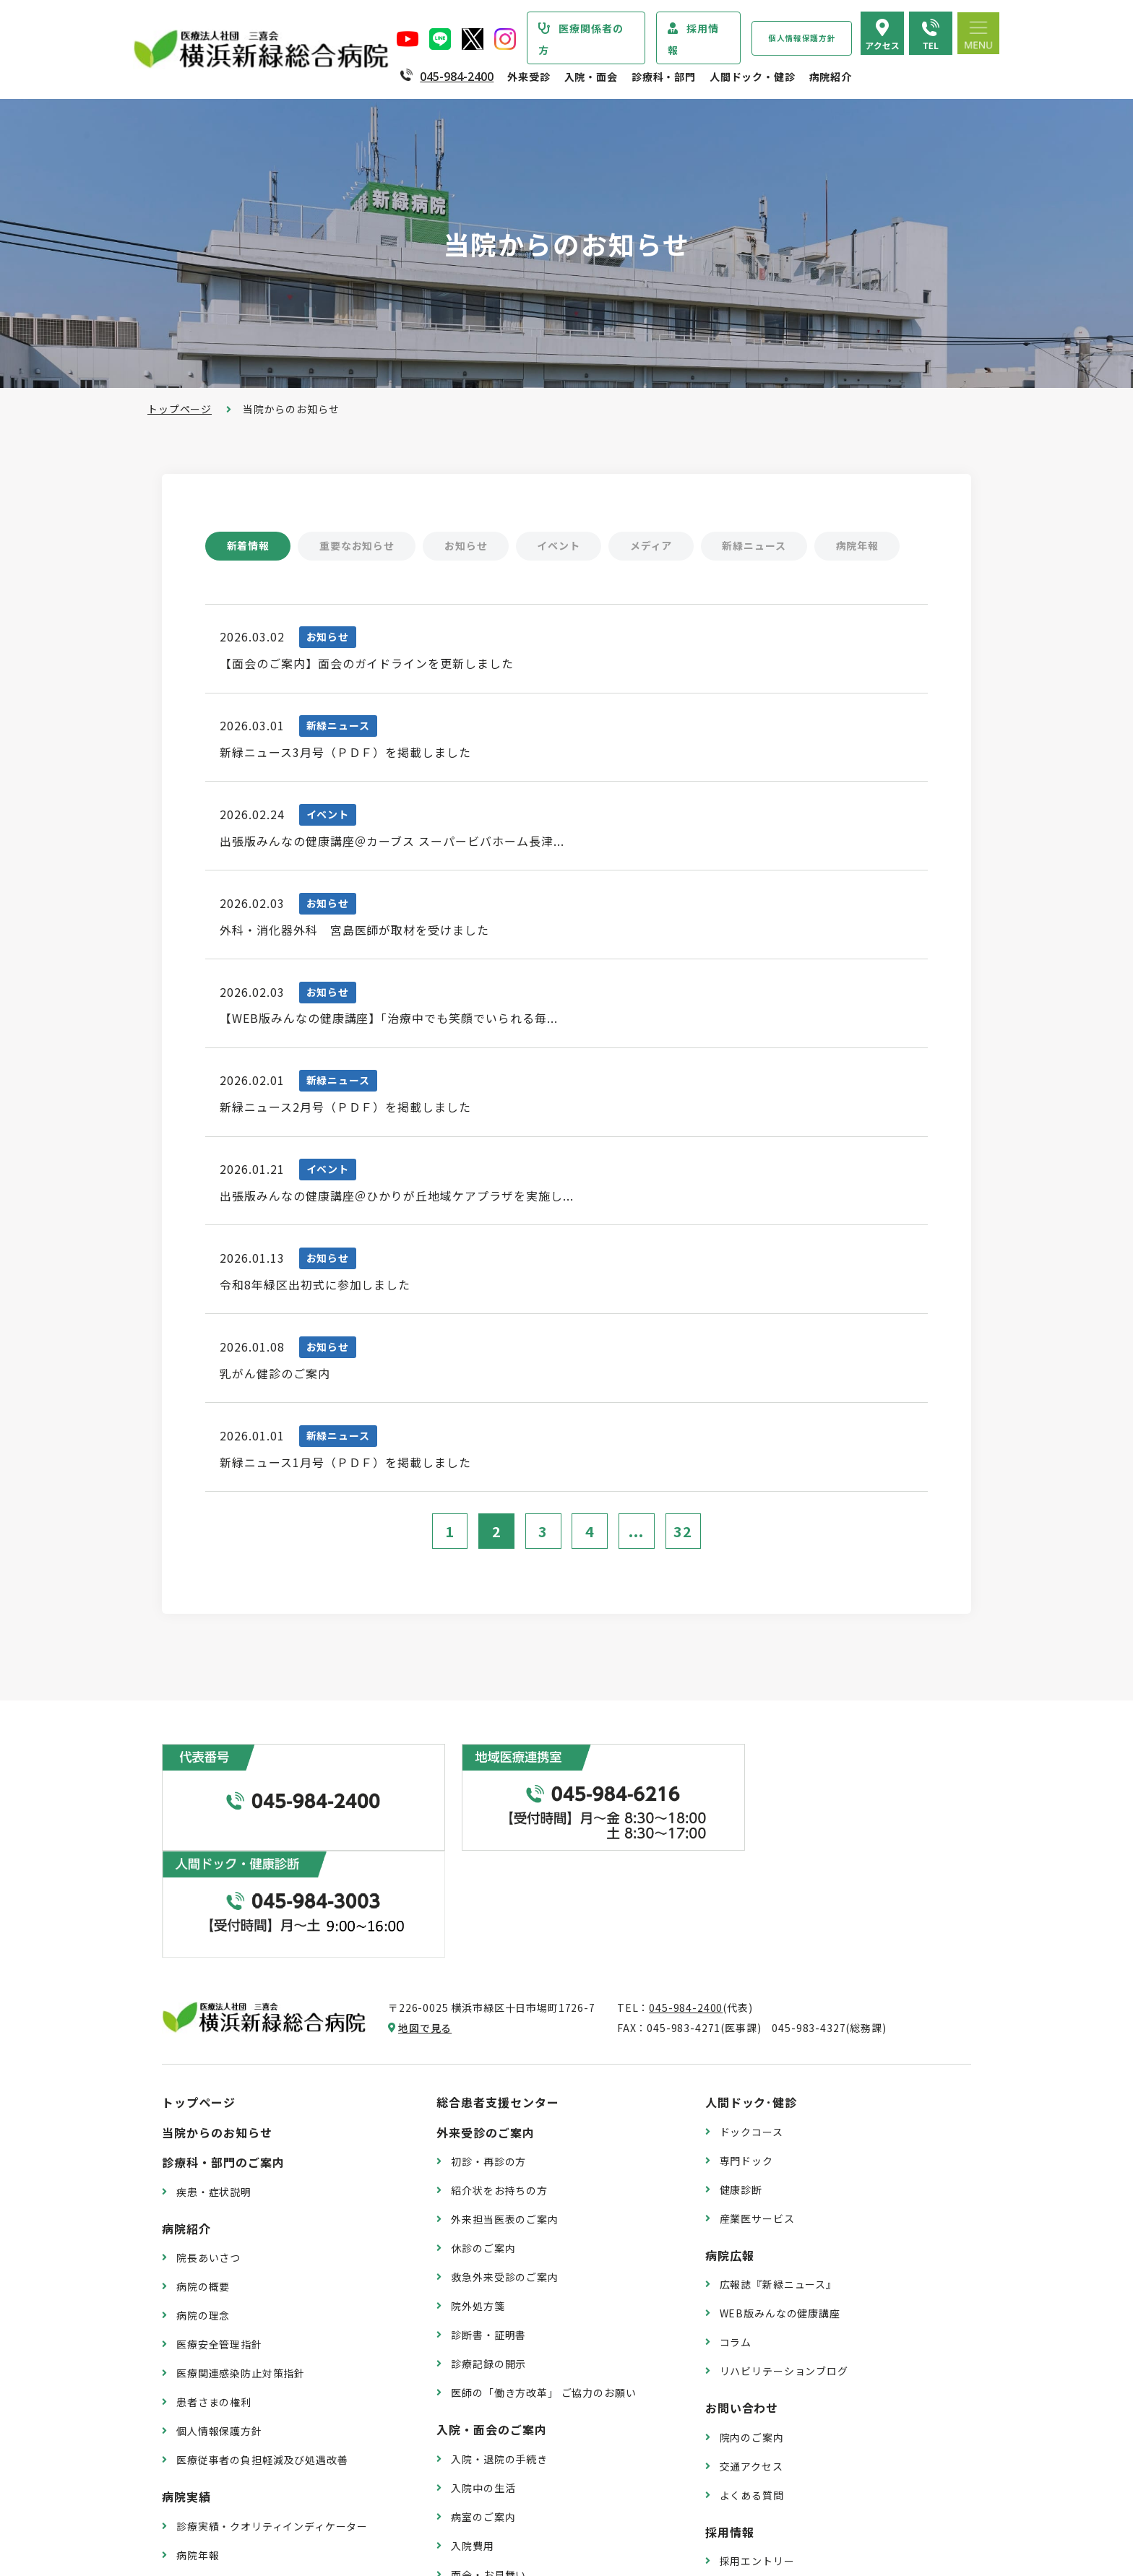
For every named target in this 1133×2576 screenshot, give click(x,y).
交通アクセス (751, 2359)
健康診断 (741, 2082)
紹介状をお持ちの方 (499, 2083)
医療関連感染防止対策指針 (240, 2266)
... (637, 1539)
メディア (654, 545)
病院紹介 (830, 76)
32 (683, 1539)
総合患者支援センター (497, 1995)
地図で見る (425, 1921)
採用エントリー (757, 2454)
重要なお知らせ (357, 545)
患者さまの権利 (213, 2295)
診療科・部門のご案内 (223, 2055)
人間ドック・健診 (753, 76)
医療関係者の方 (581, 39)
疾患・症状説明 (213, 2085)
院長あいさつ (208, 2150)
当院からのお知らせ (217, 2025)
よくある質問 (752, 2388)
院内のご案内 (752, 2330)
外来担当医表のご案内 (504, 2112)
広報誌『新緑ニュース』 (778, 2177)
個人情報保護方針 (801, 38)
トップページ (179, 409)
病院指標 (197, 2477)
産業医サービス (757, 2111)
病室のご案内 (483, 2410)
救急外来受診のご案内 (504, 2170)
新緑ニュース (757, 545)
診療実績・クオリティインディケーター (272, 2419)
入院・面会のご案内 (491, 2322)
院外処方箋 (477, 2199)
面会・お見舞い (488, 2467)
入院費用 (472, 2439)
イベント (561, 545)
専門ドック (746, 2053)
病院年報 (861, 545)
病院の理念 (203, 2208)
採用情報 (693, 39)
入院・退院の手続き (499, 2352)
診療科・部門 (664, 76)
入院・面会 (591, 76)
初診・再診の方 (488, 2054)
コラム (736, 2235)
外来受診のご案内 (485, 2025)
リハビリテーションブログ (784, 2264)
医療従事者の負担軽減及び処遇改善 (262, 2353)
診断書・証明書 (488, 2228)
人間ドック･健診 (751, 1995)
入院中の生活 (483, 2381)
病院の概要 (203, 2179)
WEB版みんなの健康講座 (780, 2206)
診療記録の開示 (488, 2256)
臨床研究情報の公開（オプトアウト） (267, 2506)
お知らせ (467, 545)
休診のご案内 (483, 2141)
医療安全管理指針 (219, 2237)
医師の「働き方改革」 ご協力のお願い (543, 2285)
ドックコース (751, 2025)
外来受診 (528, 76)
